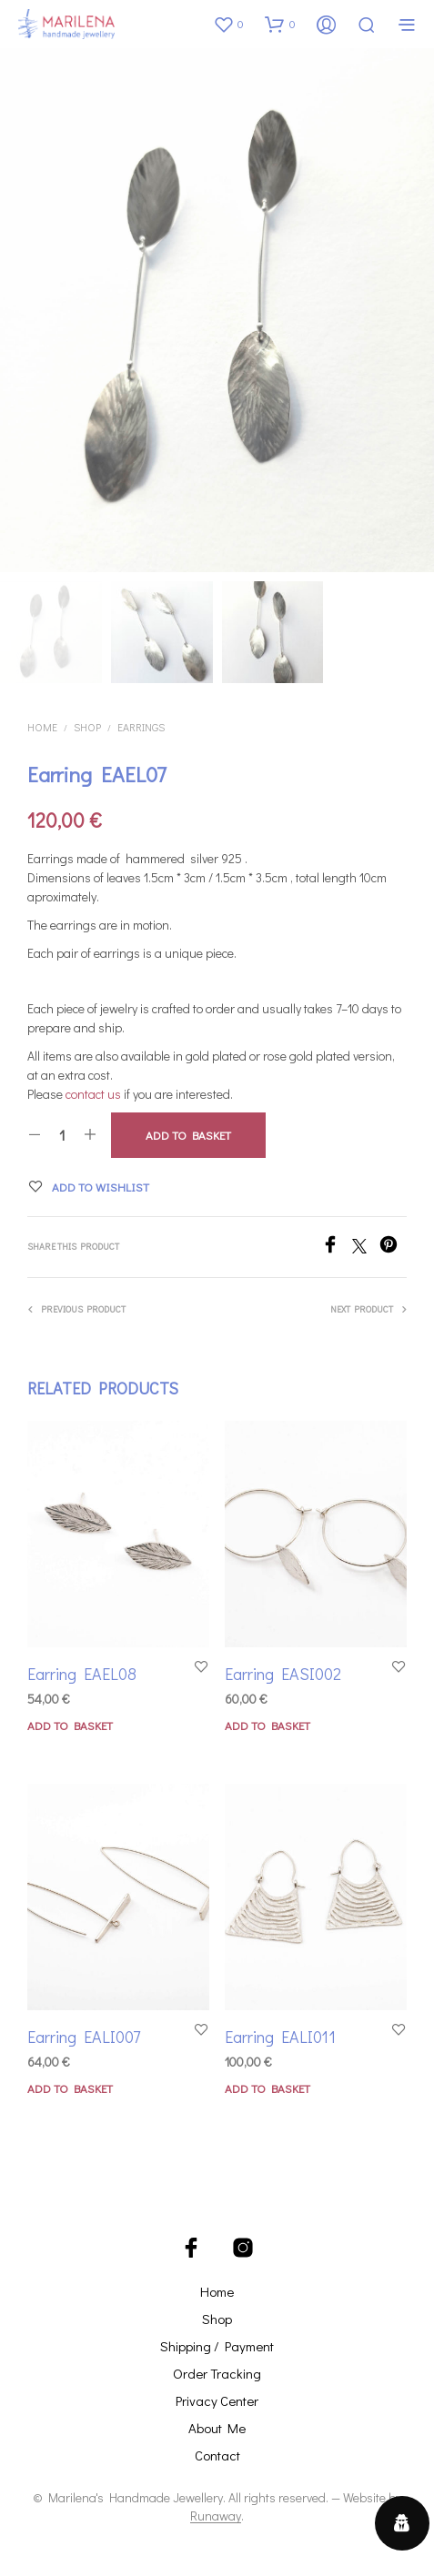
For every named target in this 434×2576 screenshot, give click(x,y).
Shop (87, 726)
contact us (93, 1093)
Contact (217, 2455)
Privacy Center (217, 2400)
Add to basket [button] (70, 1725)
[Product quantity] (62, 1135)
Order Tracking (217, 2373)
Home (42, 726)
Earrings (141, 726)
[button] (228, 24)
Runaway (215, 2516)
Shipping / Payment (217, 2346)
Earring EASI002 (283, 1673)
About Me (217, 2428)
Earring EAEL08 (81, 1674)
